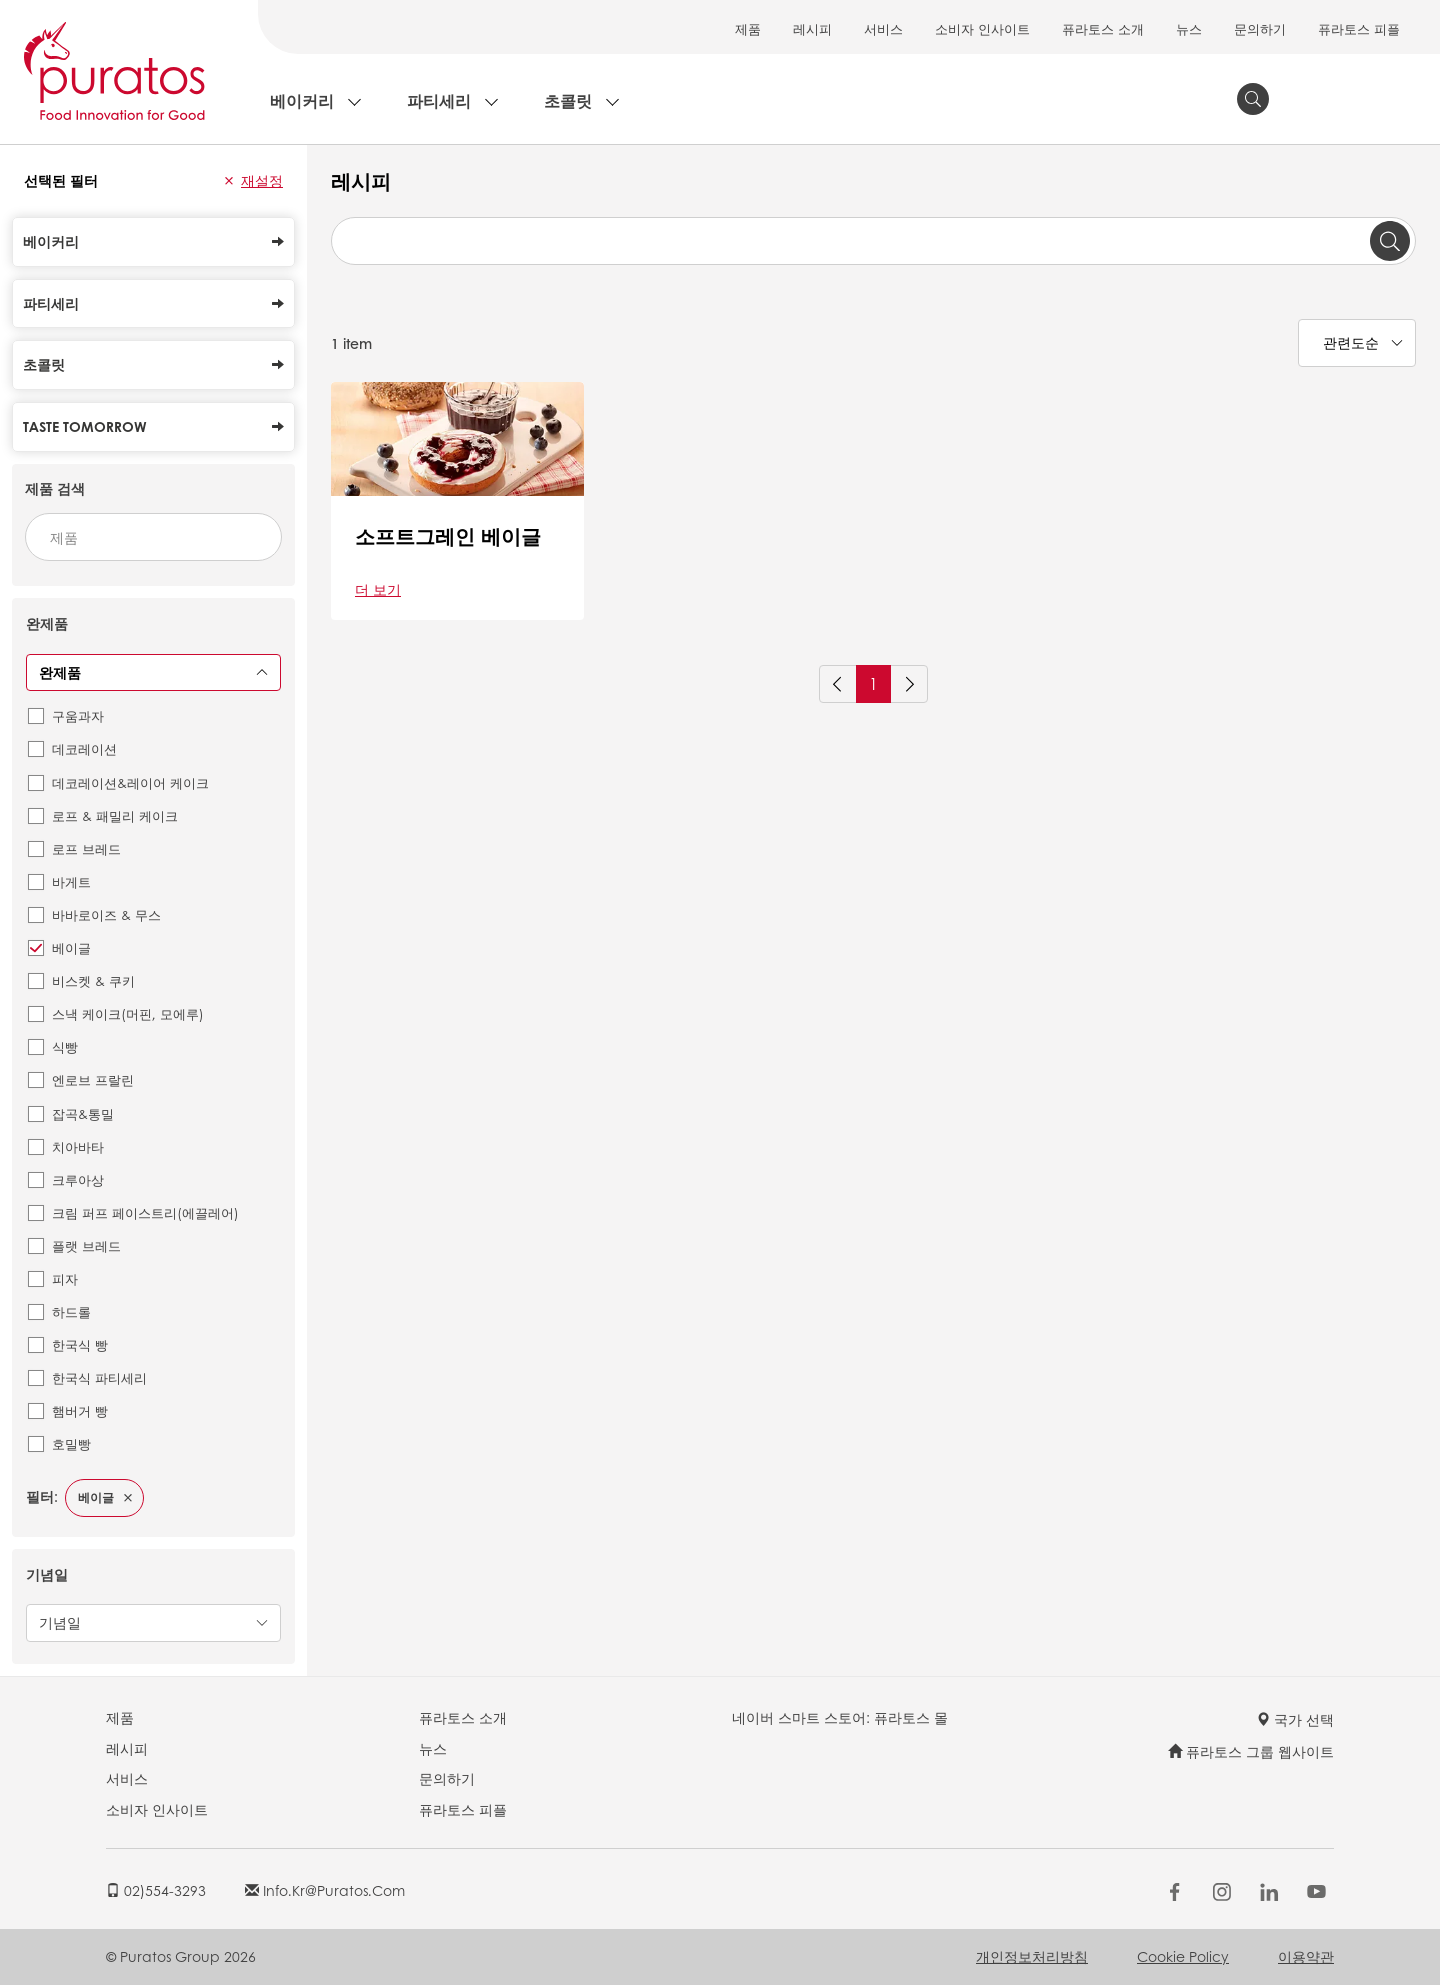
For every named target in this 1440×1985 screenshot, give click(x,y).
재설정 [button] (262, 180)
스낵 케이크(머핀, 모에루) (128, 1013)
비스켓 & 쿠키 (93, 980)
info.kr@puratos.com (325, 1890)
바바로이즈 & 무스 (106, 914)
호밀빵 (71, 1443)
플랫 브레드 (86, 1245)
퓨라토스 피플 (1359, 28)
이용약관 (1306, 1956)
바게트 (71, 881)
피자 (65, 1278)
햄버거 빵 (80, 1410)
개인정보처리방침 (1032, 1956)
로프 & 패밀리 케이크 (115, 815)
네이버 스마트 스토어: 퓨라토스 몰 (840, 1717)
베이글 (71, 947)
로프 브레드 (86, 848)
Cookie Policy (1183, 1956)
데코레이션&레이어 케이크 (130, 782)
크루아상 (78, 1179)
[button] (229, 181)
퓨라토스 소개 (1103, 28)
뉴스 (1189, 28)
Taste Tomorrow (153, 426)
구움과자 (78, 715)
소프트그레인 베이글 (448, 536)
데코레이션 (84, 748)
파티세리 (439, 100)
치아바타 (78, 1146)
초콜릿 (568, 100)
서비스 (883, 28)
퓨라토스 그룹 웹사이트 (1251, 1751)
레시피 (812, 28)
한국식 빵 (80, 1344)
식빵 (65, 1046)
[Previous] (838, 684)
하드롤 (71, 1311)
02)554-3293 (156, 1890)
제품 (748, 28)
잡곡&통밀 (83, 1113)
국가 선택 (1295, 1719)
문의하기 (1260, 28)
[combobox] (153, 537)
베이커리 (302, 100)
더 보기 (378, 589)
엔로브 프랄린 (93, 1079)
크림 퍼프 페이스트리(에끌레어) (145, 1212)
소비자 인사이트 (982, 28)
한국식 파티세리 (99, 1377)
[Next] (909, 684)
